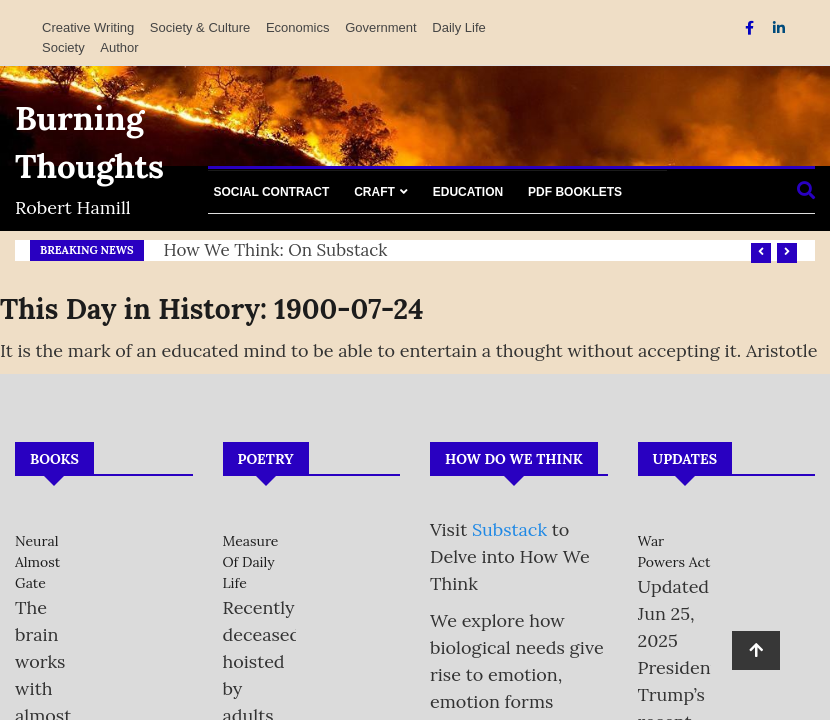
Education (468, 192)
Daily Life (458, 27)
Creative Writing (88, 27)
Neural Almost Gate (37, 562)
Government (381, 27)
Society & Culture (200, 27)
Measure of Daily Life (251, 562)
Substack (509, 529)
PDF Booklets (575, 192)
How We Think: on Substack (276, 250)
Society (63, 47)
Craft (374, 192)
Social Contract (272, 192)
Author (119, 47)
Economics (298, 27)
